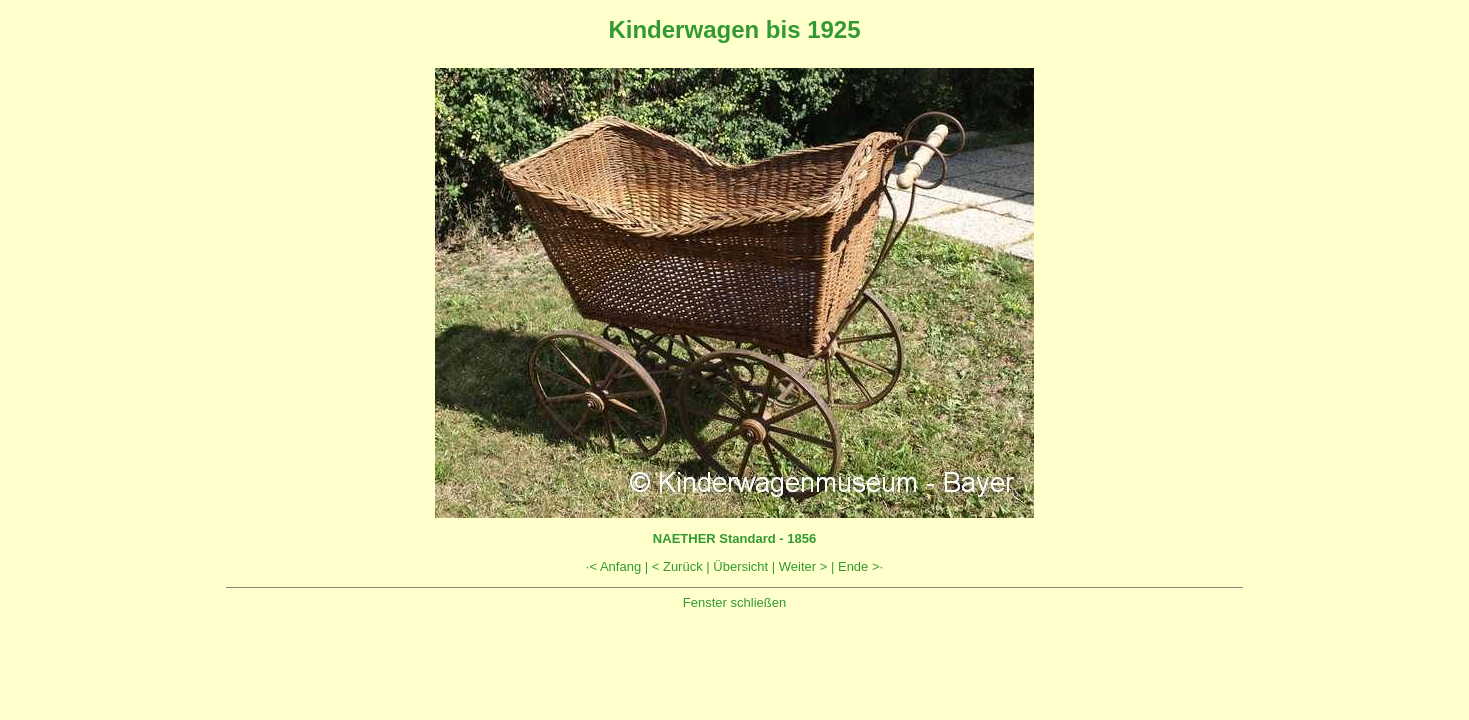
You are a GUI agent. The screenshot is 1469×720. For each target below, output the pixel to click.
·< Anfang (613, 566)
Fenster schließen (734, 602)
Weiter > (803, 566)
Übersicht (740, 566)
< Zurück (677, 566)
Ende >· (860, 566)
